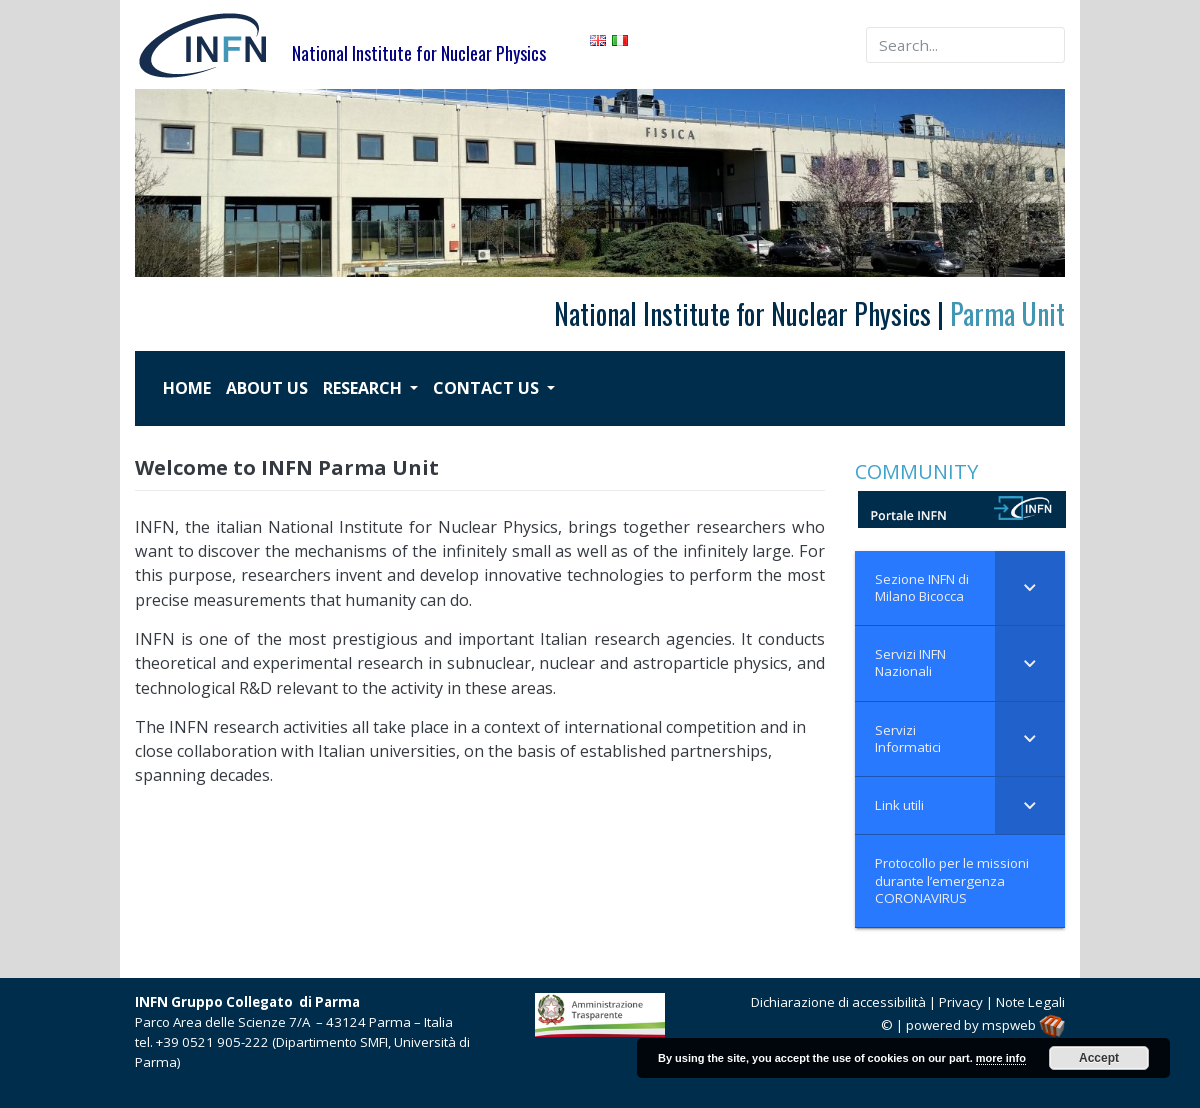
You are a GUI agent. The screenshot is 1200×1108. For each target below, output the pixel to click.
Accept (1099, 1058)
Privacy (961, 1002)
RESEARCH (364, 388)
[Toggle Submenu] (1030, 588)
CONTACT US (488, 388)
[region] (600, 183)
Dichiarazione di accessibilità (838, 1002)
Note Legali (1030, 1002)
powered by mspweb (985, 1025)
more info (1001, 1058)
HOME (187, 388)
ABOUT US (267, 388)
